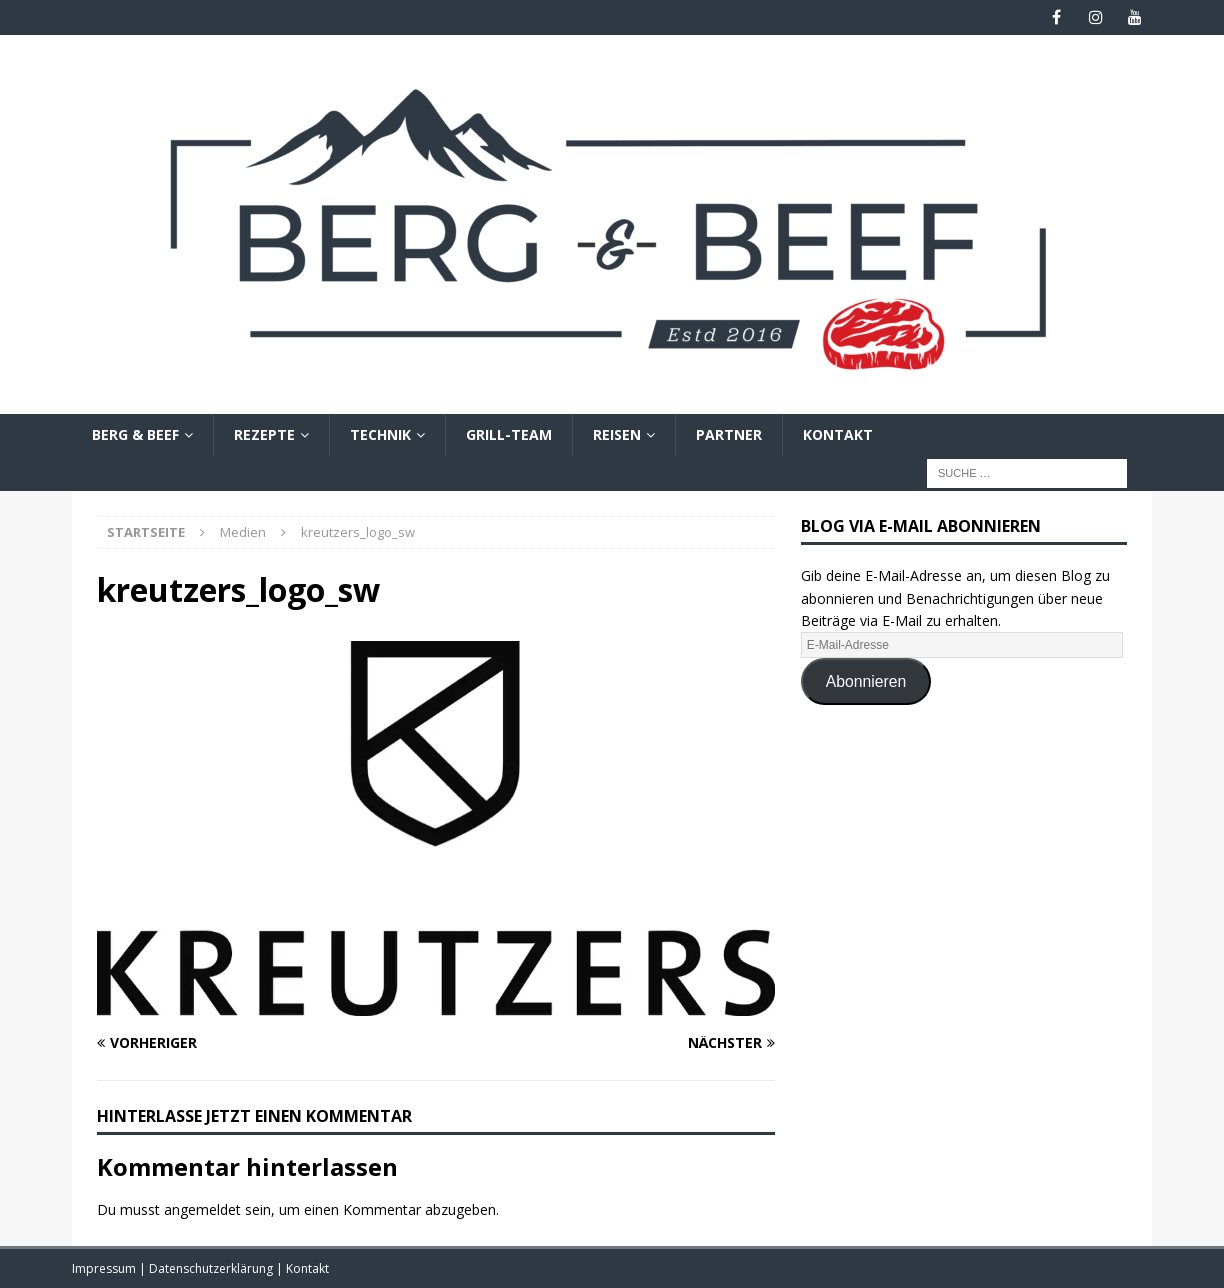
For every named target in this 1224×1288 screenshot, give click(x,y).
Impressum (105, 1268)
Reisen (617, 434)
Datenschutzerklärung (212, 1268)
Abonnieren (866, 681)
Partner (729, 434)
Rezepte (264, 434)
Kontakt (838, 434)
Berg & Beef (135, 434)
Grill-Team (509, 434)
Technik (380, 434)
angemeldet (202, 1209)
